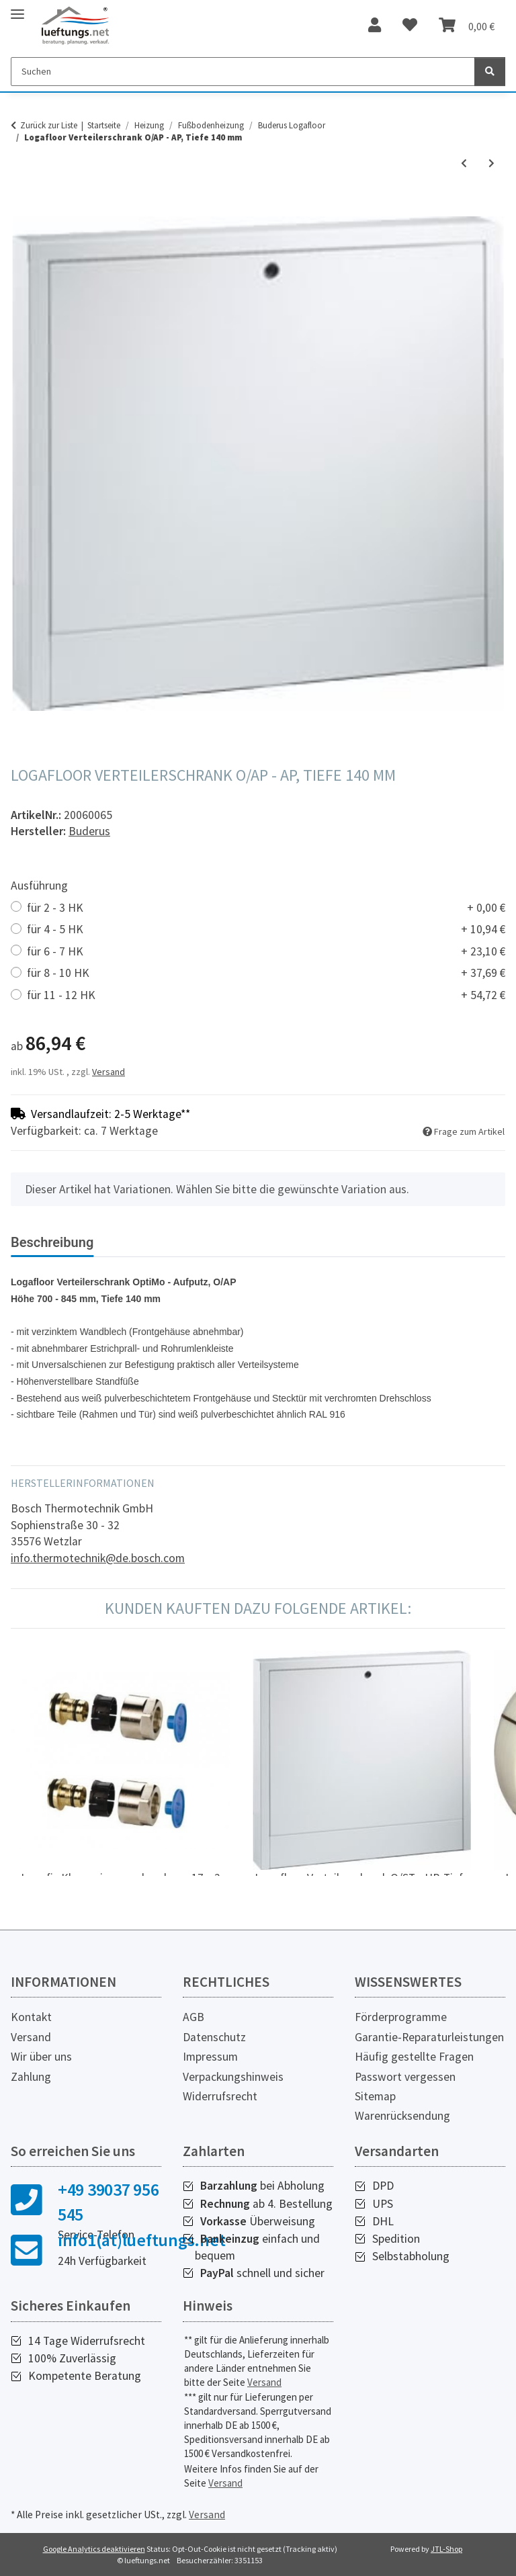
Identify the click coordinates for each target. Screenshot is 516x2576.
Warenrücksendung (402, 2115)
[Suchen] (243, 71)
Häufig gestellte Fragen (414, 2056)
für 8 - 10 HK (266, 973)
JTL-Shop (446, 2549)
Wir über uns (41, 2056)
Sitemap (375, 2096)
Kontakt (31, 2017)
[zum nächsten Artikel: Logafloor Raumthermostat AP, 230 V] (491, 163)
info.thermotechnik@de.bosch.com (98, 1558)
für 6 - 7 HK (266, 951)
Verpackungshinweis (233, 2076)
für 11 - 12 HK (266, 995)
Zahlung (31, 2076)
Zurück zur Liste (48, 125)
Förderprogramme (401, 2017)
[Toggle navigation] (17, 8)
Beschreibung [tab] (52, 1242)
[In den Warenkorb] (21, 209)
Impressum (210, 2056)
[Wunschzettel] (410, 25)
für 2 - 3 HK (266, 908)
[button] (374, 25)
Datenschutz (214, 2037)
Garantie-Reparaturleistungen (429, 2037)
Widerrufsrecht (220, 2096)
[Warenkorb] (466, 25)
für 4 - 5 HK (266, 929)
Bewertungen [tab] (155, 1242)
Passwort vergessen (405, 2076)
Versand (108, 1072)
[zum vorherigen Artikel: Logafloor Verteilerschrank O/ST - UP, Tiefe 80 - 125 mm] (464, 163)
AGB (193, 2017)
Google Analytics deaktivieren (94, 2549)
